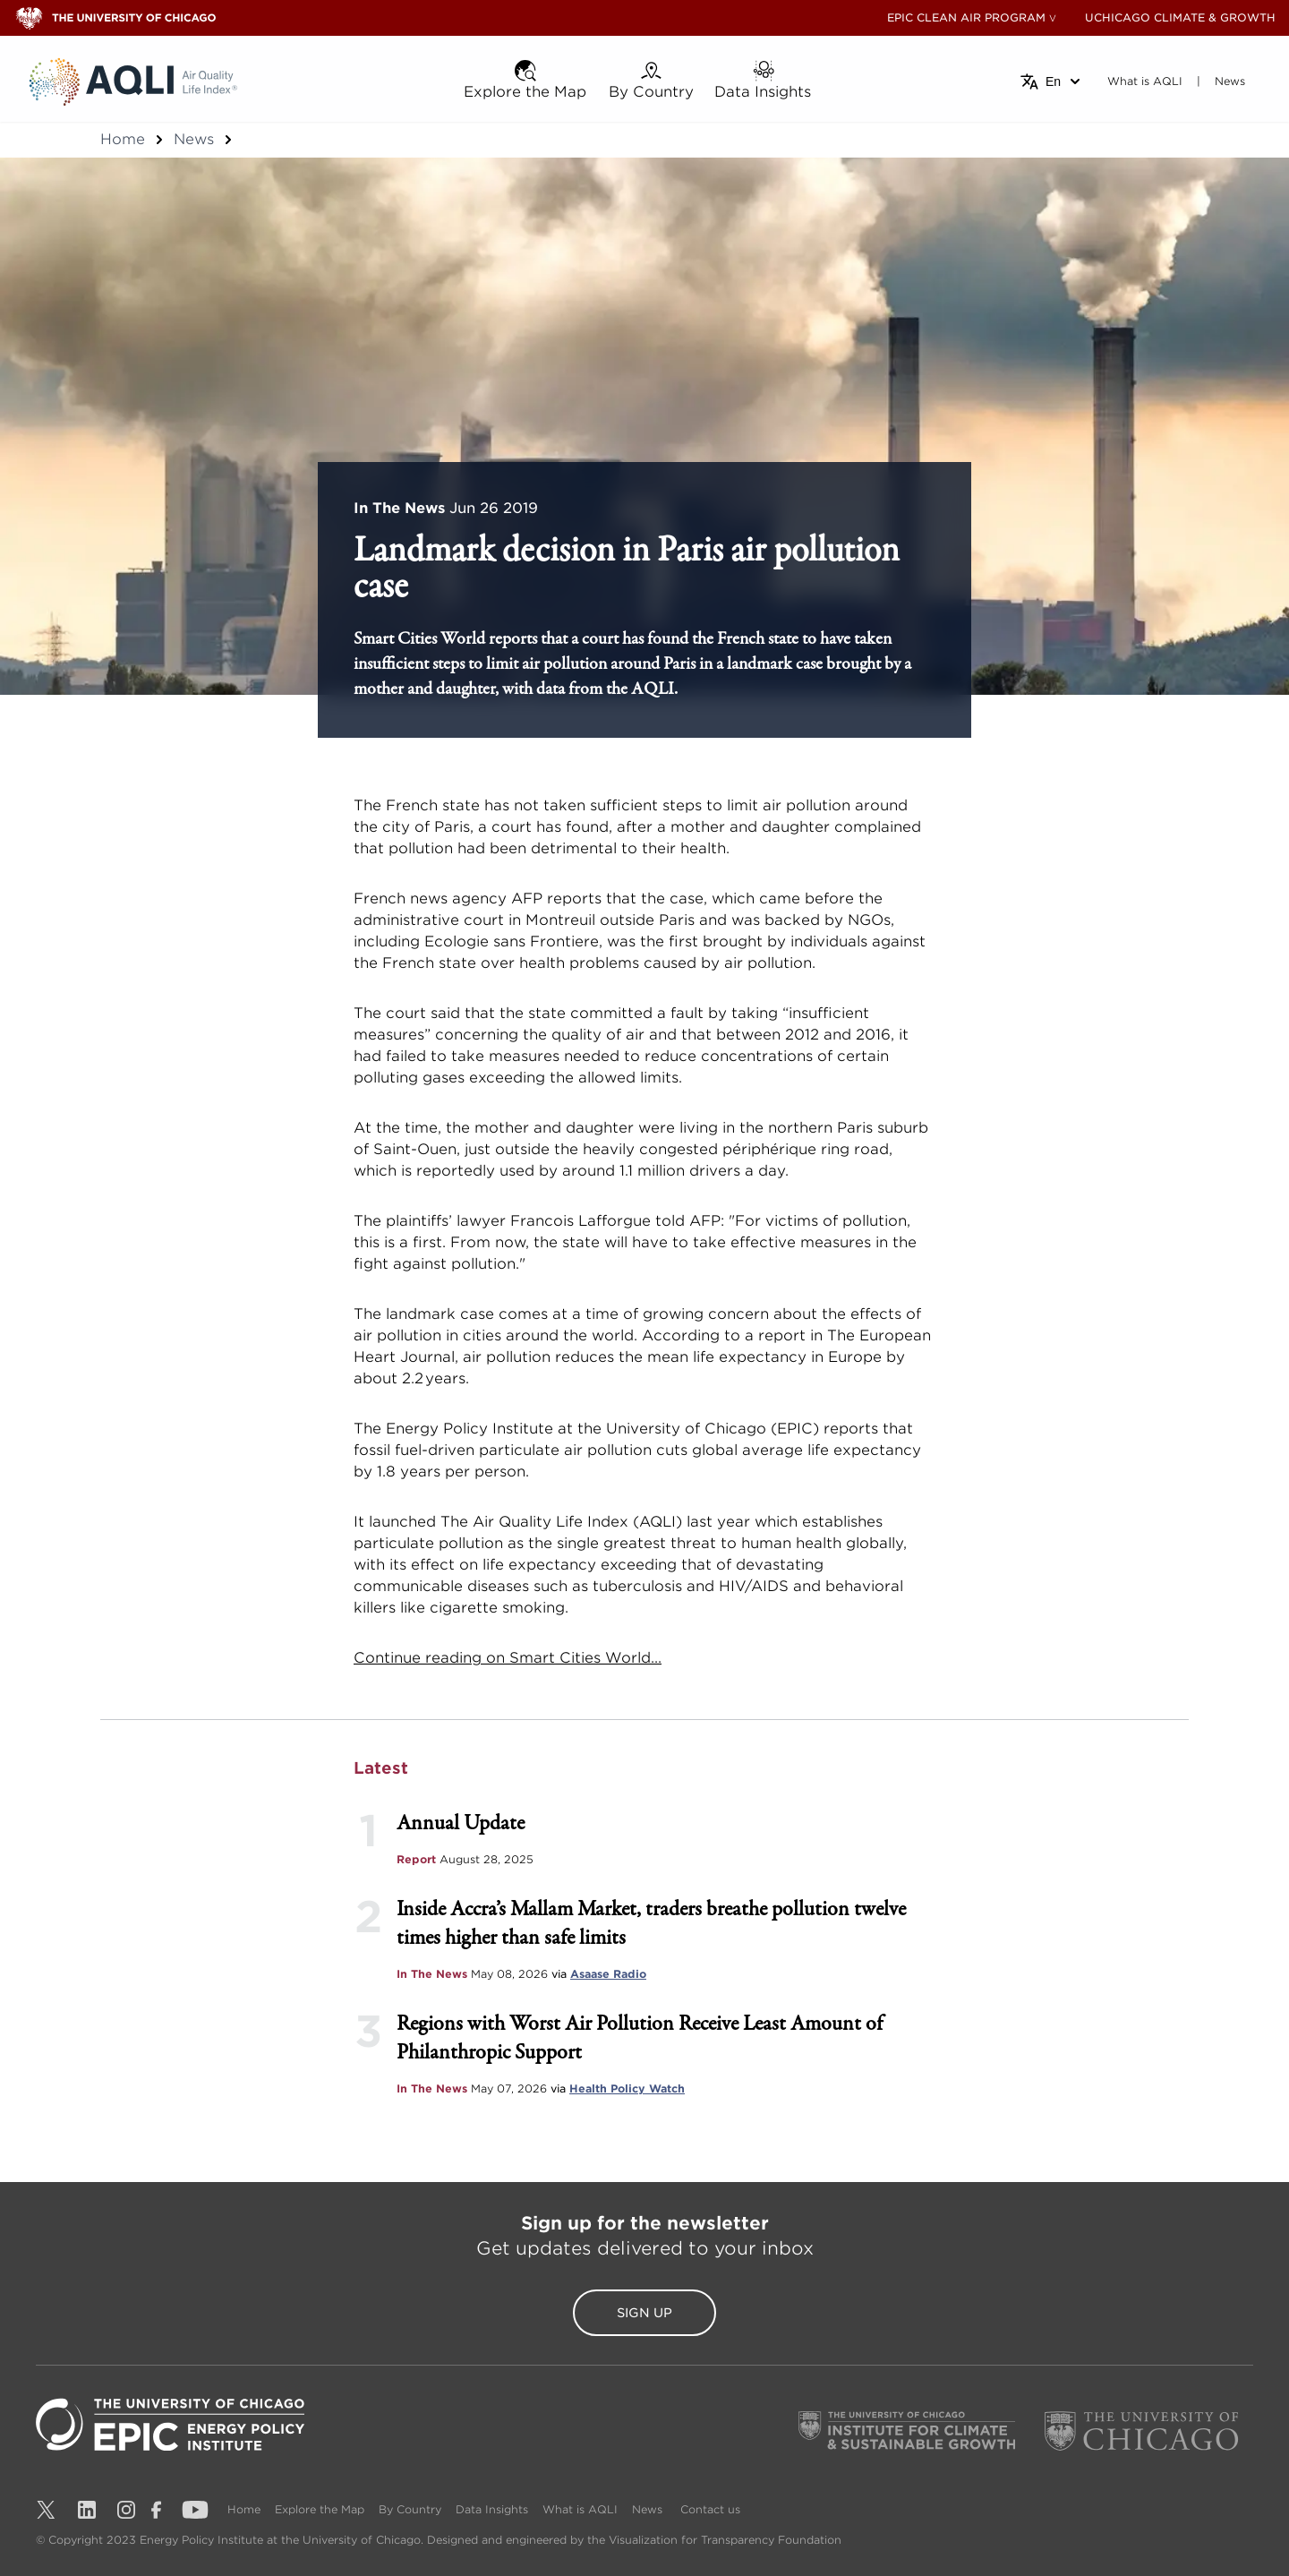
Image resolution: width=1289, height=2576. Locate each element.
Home (122, 139)
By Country (410, 2509)
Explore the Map (319, 2509)
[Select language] (1051, 81)
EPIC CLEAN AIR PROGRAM (966, 17)
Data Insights (492, 2509)
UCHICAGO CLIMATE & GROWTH (1180, 17)
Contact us (710, 2509)
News (194, 139)
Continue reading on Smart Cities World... (508, 1657)
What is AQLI (580, 2509)
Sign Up (644, 2313)
